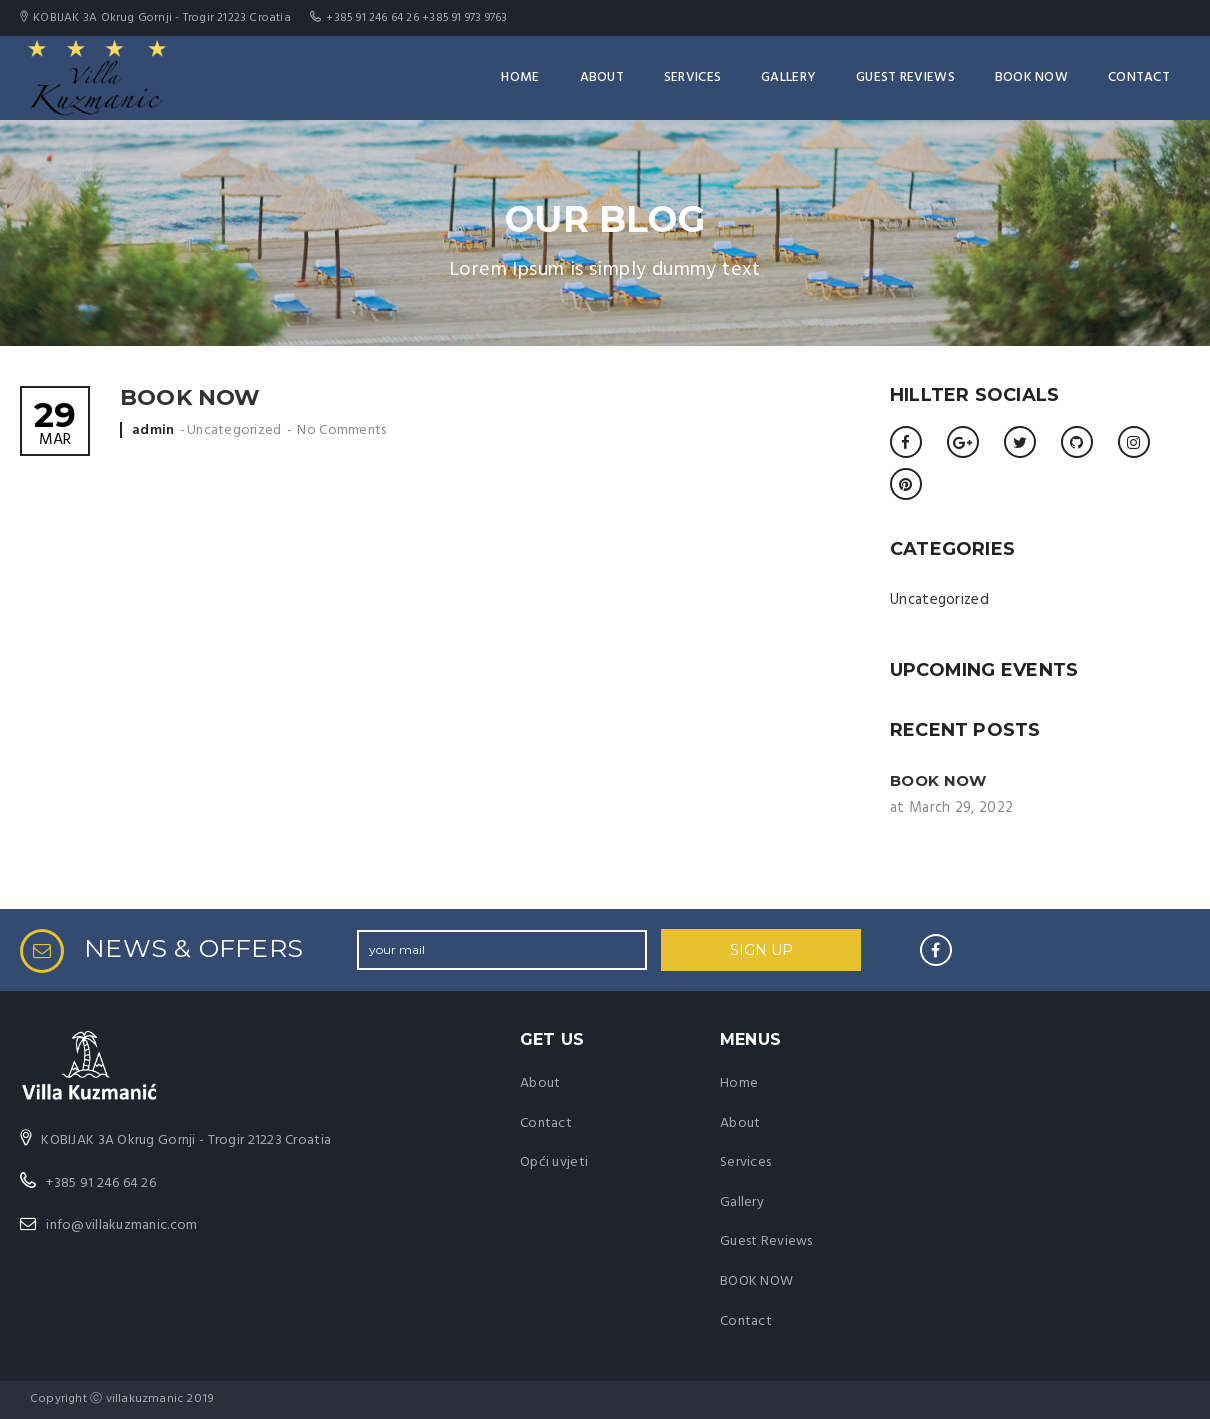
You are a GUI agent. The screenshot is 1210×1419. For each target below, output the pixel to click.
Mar (55, 425)
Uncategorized (234, 430)
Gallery (788, 77)
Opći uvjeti (554, 1162)
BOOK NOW (1031, 77)
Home (520, 77)
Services (692, 77)
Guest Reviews (905, 77)
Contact (1139, 77)
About (602, 77)
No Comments (341, 430)
